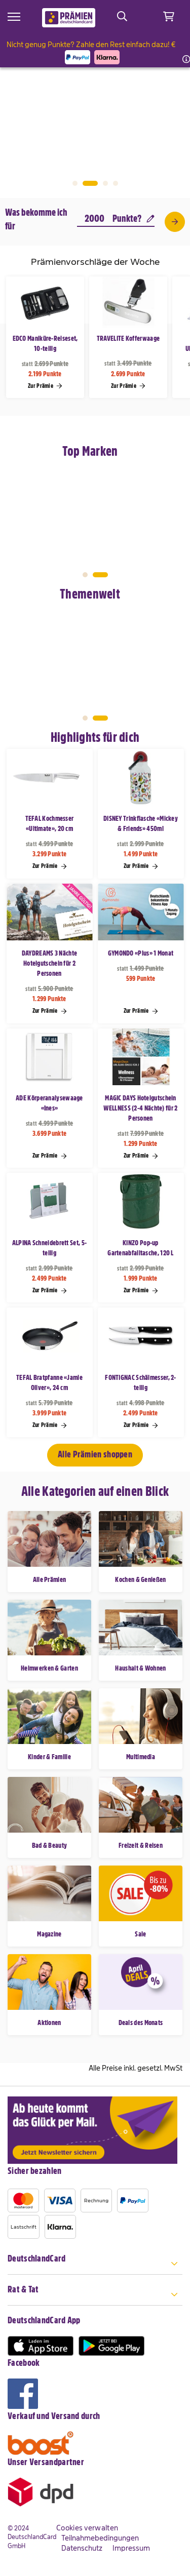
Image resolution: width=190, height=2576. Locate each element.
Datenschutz (81, 2548)
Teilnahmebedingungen (100, 2538)
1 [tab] (75, 183)
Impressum (131, 2548)
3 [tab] (105, 183)
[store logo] (68, 17)
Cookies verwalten (87, 2527)
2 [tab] (90, 183)
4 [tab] (115, 183)
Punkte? (133, 218)
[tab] (95, 2264)
